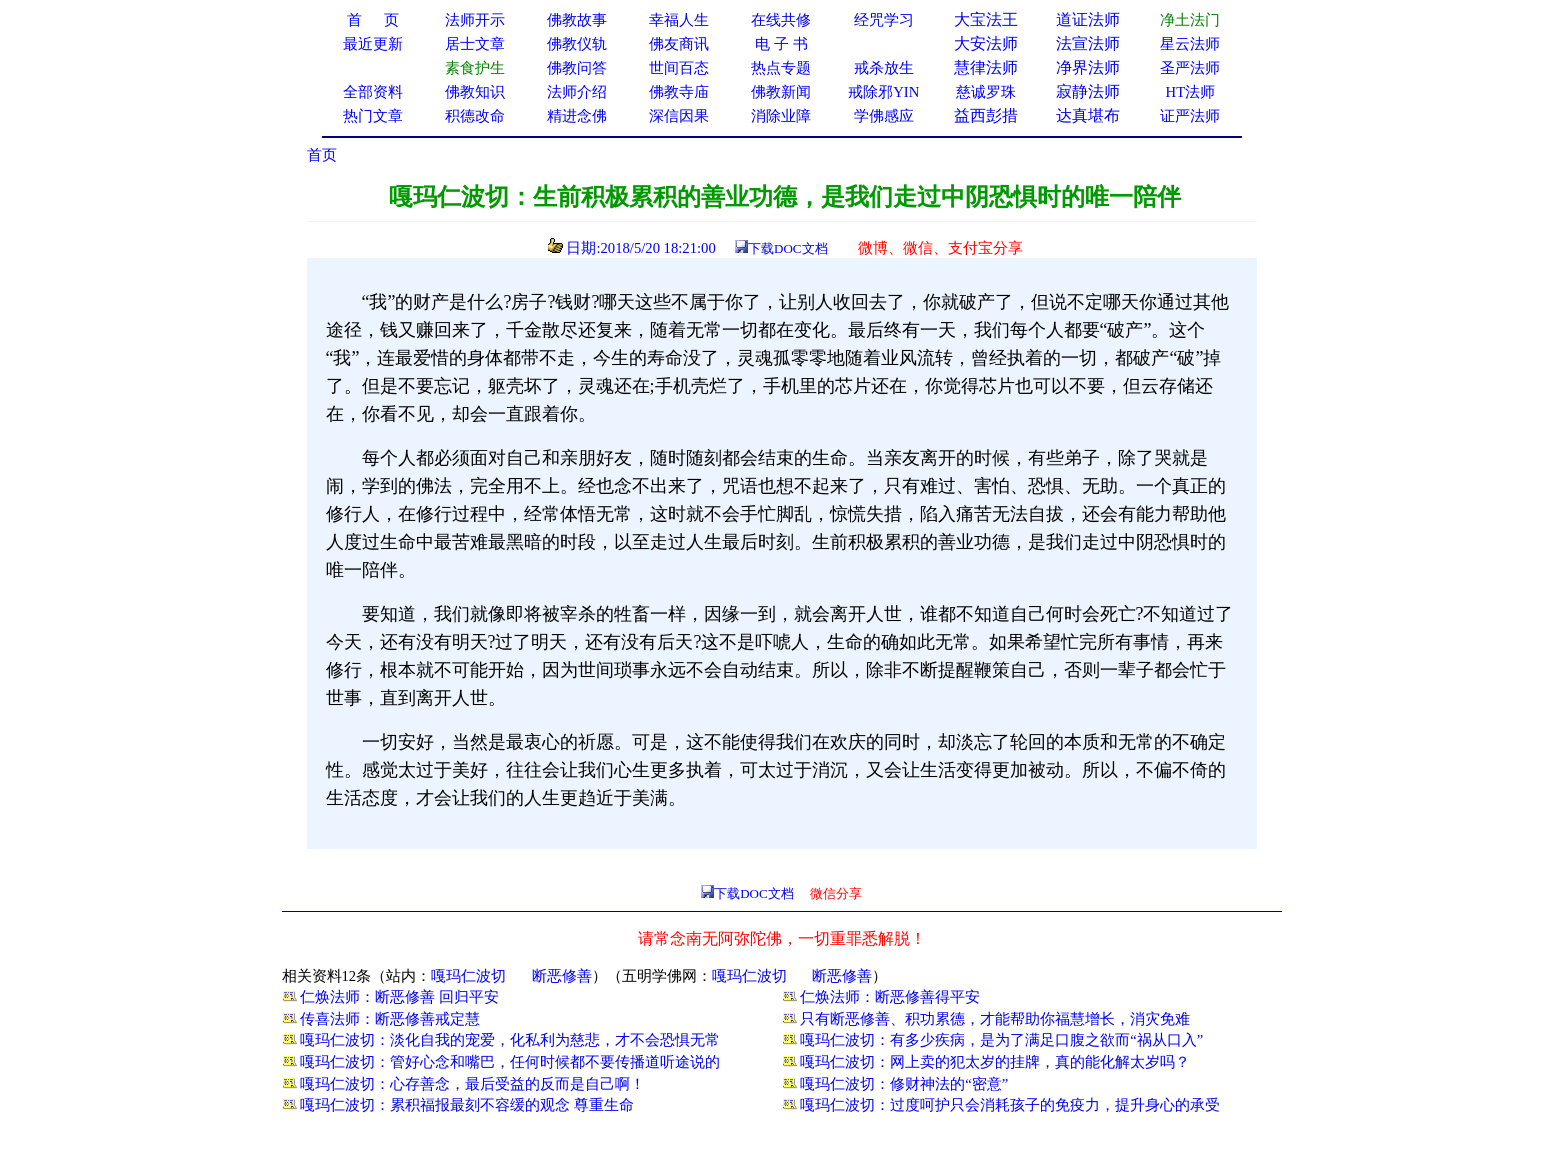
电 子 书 (781, 44)
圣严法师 (1190, 68)
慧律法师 (986, 67)
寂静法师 (1088, 91)
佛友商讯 (679, 44)
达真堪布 (1088, 115)
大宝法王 (986, 19)
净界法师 (1088, 67)
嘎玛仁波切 (468, 976)
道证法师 (1088, 19)
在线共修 (781, 20)
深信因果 (679, 116)
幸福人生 (679, 20)
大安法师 (986, 43)
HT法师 (1191, 92)
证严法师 (1190, 116)
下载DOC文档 (787, 248)
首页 (322, 155)
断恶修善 (562, 976)
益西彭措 (986, 115)
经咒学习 (884, 20)
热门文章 (373, 116)
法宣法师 (1088, 43)
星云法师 (1190, 44)
